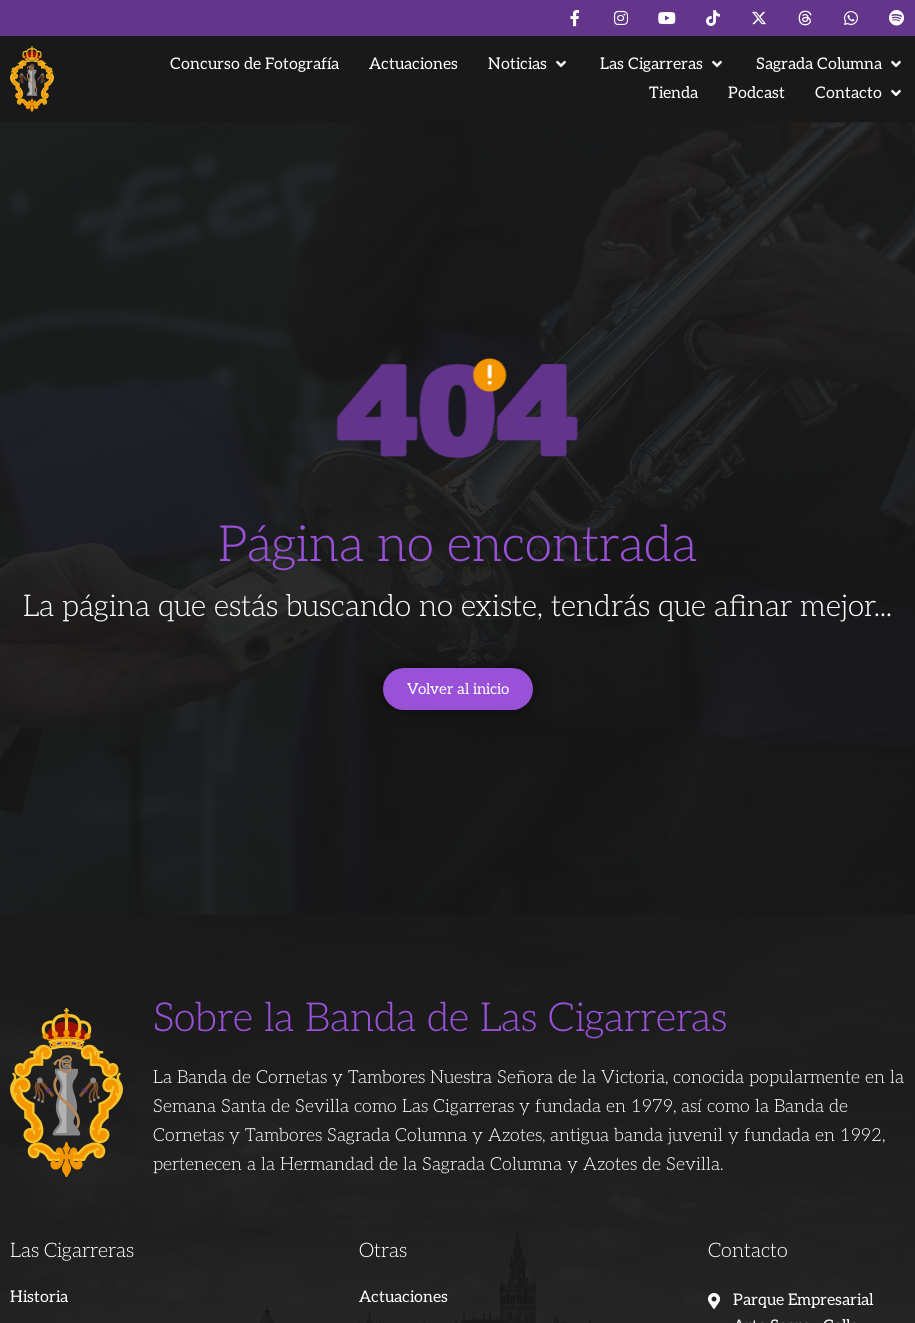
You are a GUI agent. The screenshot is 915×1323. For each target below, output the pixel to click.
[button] (529, 64)
